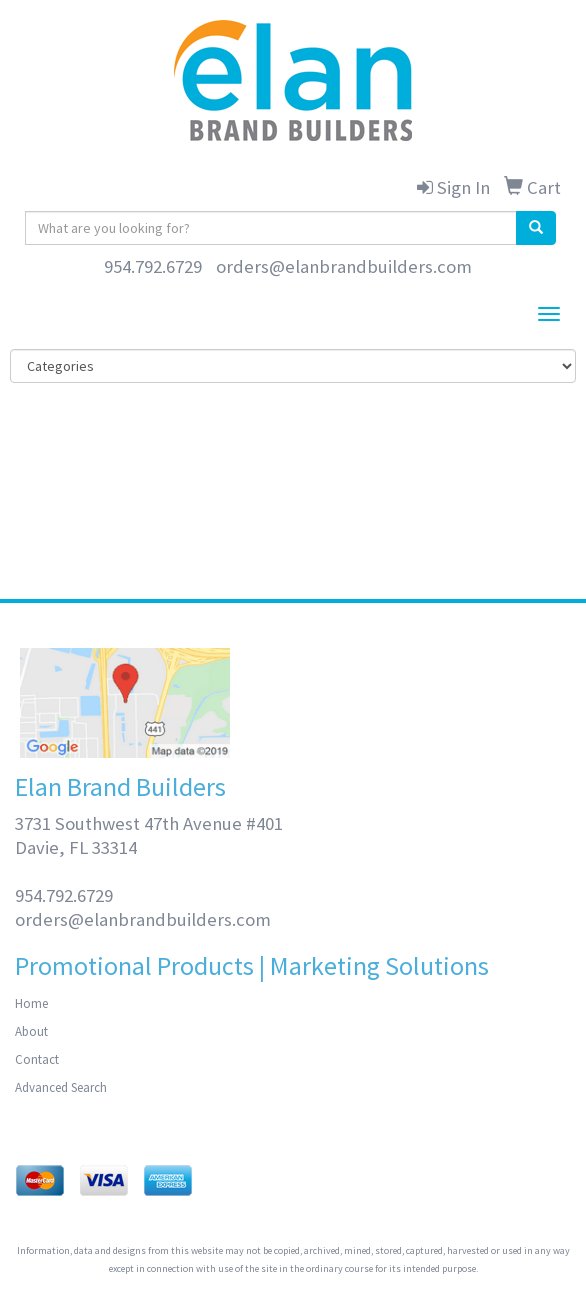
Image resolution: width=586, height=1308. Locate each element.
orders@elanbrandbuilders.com (344, 266)
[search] (536, 228)
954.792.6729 (153, 266)
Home (31, 1003)
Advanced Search (61, 1087)
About (31, 1031)
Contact (37, 1059)
